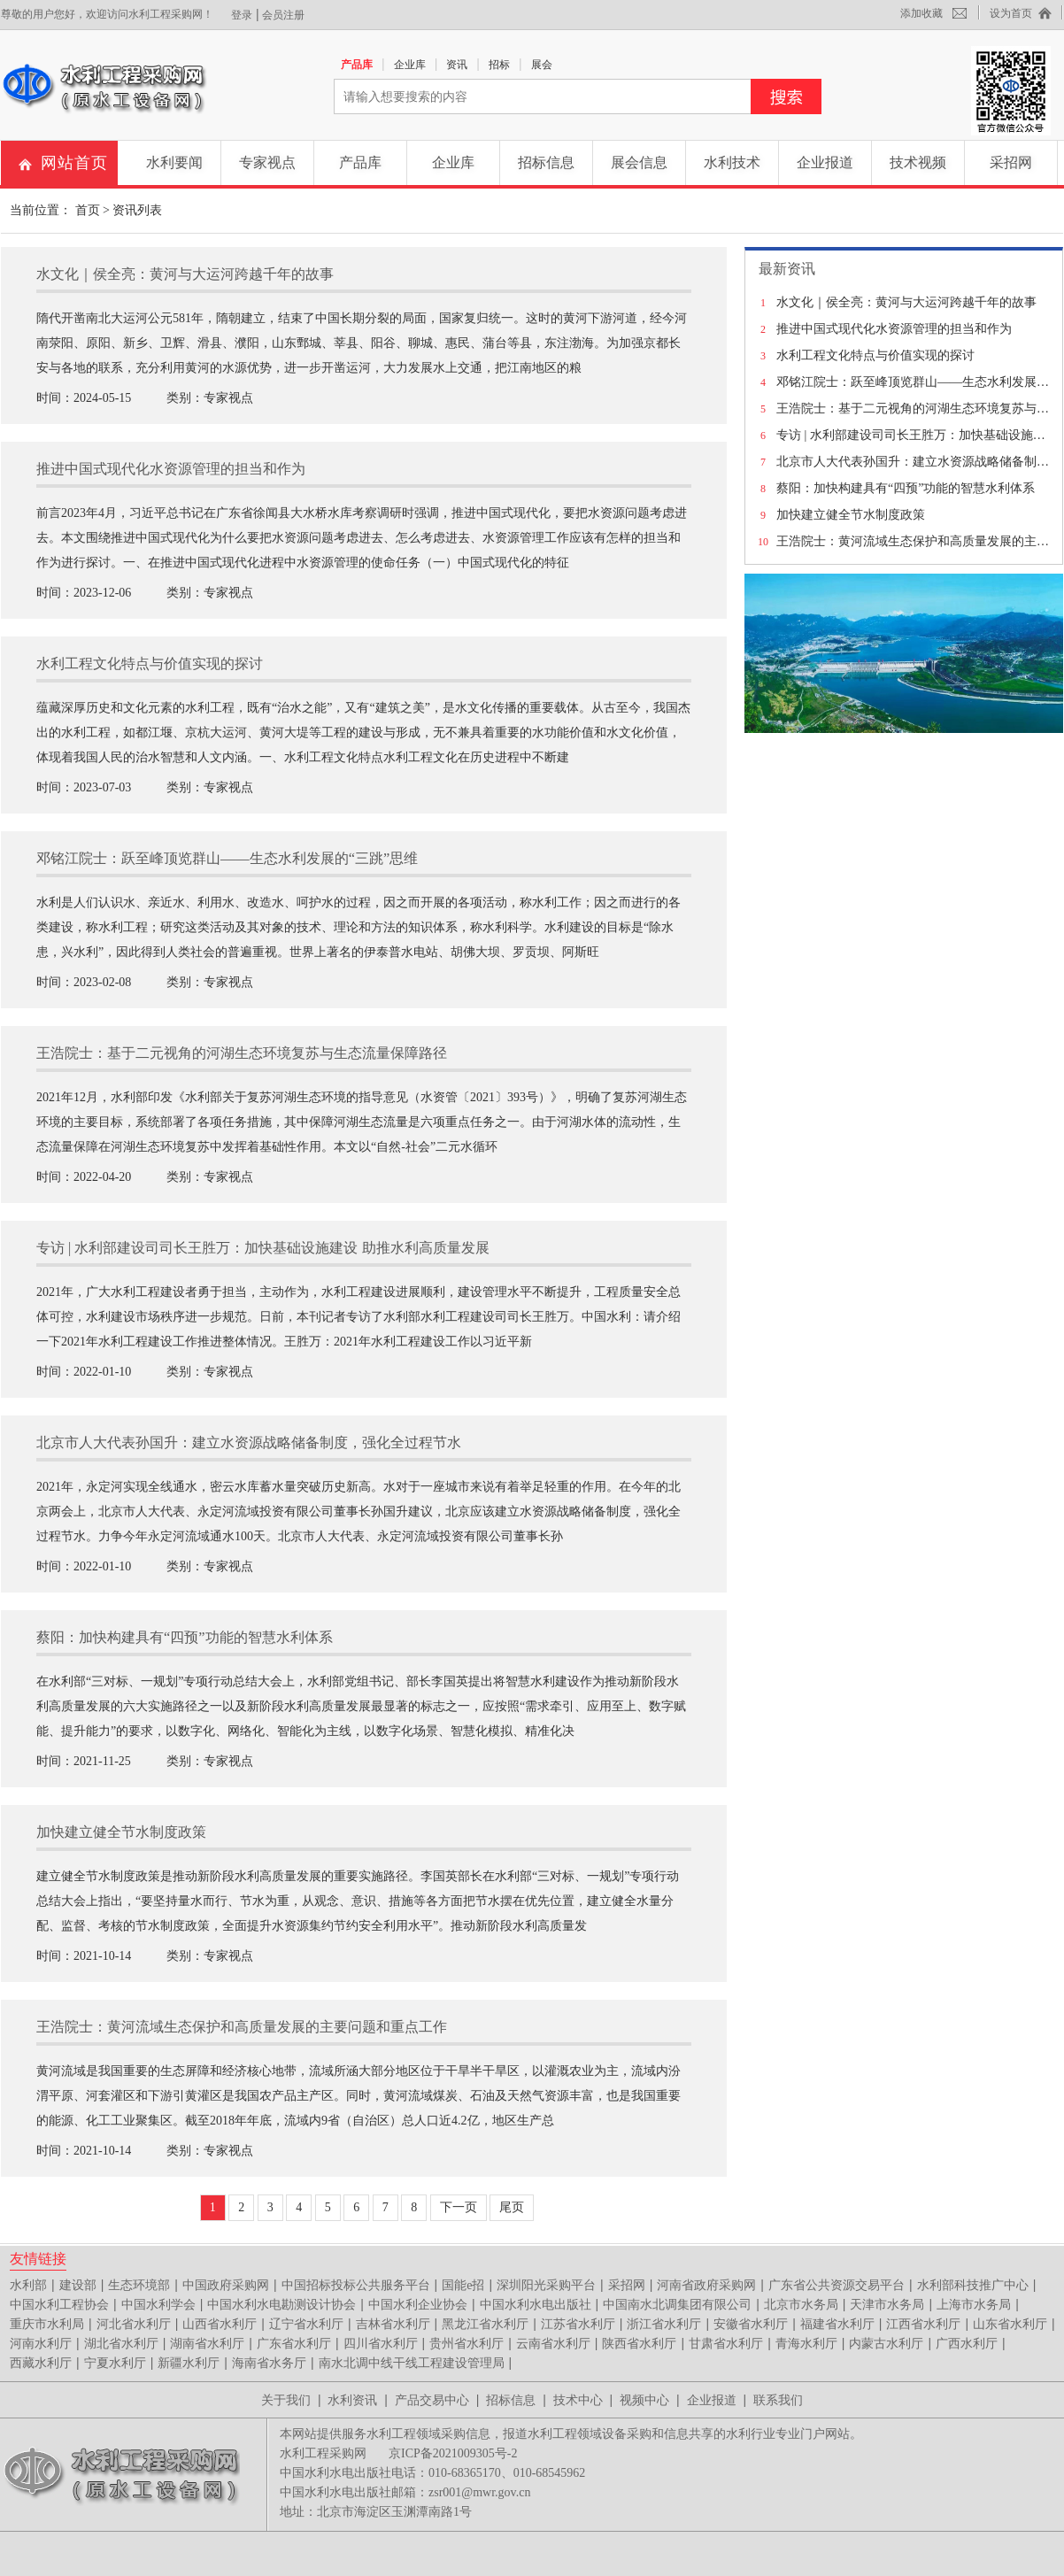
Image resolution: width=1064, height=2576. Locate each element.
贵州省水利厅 (466, 2343)
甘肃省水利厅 (726, 2343)
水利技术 (732, 162)
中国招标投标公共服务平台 (355, 2285)
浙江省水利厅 (664, 2324)
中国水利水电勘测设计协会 (281, 2304)
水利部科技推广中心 (973, 2285)
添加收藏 (921, 13)
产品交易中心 (432, 2400)
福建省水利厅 (837, 2324)
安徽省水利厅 (750, 2324)
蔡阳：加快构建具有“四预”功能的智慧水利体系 (905, 488)
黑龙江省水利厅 (485, 2324)
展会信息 (639, 162)
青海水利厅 (806, 2343)
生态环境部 (139, 2285)
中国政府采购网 (225, 2285)
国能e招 (463, 2285)
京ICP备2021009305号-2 (453, 2453)
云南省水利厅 (553, 2343)
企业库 (410, 64)
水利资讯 (352, 2400)
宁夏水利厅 (115, 2363)
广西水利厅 (967, 2343)
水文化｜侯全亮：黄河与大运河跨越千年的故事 (906, 302)
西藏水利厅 (41, 2363)
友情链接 (38, 2258)
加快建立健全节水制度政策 (850, 514)
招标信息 (546, 162)
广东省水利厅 (294, 2343)
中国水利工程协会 (59, 2304)
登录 (241, 15)
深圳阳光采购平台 (546, 2285)
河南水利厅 (41, 2343)
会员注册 (283, 15)
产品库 (357, 64)
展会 (541, 64)
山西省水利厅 (219, 2324)
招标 (499, 64)
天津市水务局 (887, 2304)
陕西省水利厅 (639, 2343)
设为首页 (1011, 13)
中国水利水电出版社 (535, 2304)
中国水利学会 (158, 2304)
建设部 (77, 2285)
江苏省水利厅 (578, 2324)
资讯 (456, 64)
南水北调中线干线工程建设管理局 (412, 2363)
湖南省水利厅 (207, 2343)
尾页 (511, 2207)
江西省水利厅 (923, 2324)
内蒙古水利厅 (886, 2343)
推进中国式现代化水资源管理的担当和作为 (894, 328)
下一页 (458, 2207)
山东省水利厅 (1010, 2324)
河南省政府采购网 (706, 2285)
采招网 (1011, 162)
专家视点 (267, 162)
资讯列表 (137, 210)
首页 (87, 210)
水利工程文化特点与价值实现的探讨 (875, 355)
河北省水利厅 (133, 2324)
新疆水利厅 (189, 2363)
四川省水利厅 (380, 2343)
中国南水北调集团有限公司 (677, 2304)
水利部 (28, 2285)
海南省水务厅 (269, 2363)
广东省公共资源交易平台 (836, 2285)
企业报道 (825, 162)
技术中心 (578, 2400)
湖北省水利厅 (121, 2343)
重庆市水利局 (47, 2324)
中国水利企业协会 (417, 2304)
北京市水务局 (801, 2304)
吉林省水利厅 (393, 2324)
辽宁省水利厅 (306, 2324)
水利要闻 (174, 162)
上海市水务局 (974, 2304)
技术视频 (918, 162)
